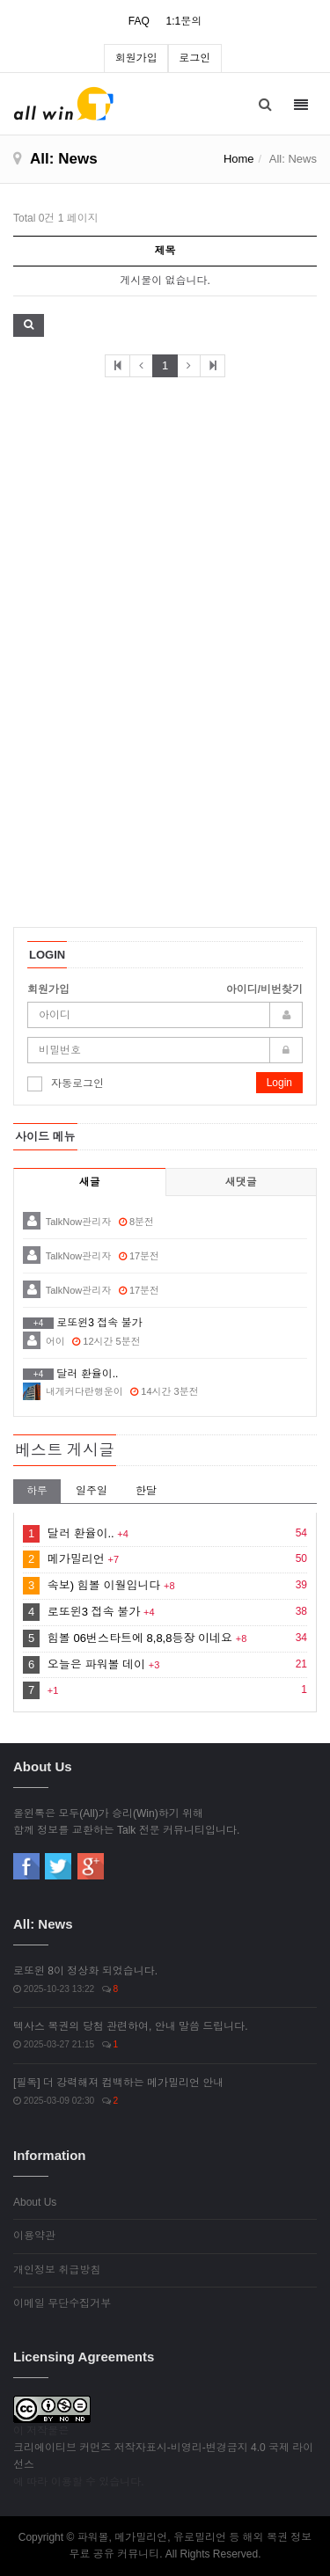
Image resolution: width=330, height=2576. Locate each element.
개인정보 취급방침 (56, 2270)
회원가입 (136, 58)
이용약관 (34, 2235)
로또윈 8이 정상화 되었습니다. (85, 1971)
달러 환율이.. (81, 1533)
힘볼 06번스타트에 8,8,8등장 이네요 (140, 1638)
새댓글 (241, 1182)
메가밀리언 (76, 1558)
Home (239, 158)
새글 (89, 1182)
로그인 (194, 58)
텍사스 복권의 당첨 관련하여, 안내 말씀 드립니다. (130, 2026)
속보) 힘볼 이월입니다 (104, 1585)
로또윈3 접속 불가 (94, 1611)
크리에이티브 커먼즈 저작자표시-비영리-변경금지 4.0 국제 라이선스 (163, 2455)
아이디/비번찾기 (264, 989)
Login (279, 1082)
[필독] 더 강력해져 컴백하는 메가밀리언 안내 (118, 2082)
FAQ (139, 21)
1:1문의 (183, 21)
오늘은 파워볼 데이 (96, 1664)
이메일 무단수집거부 (62, 2303)
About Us (34, 2202)
